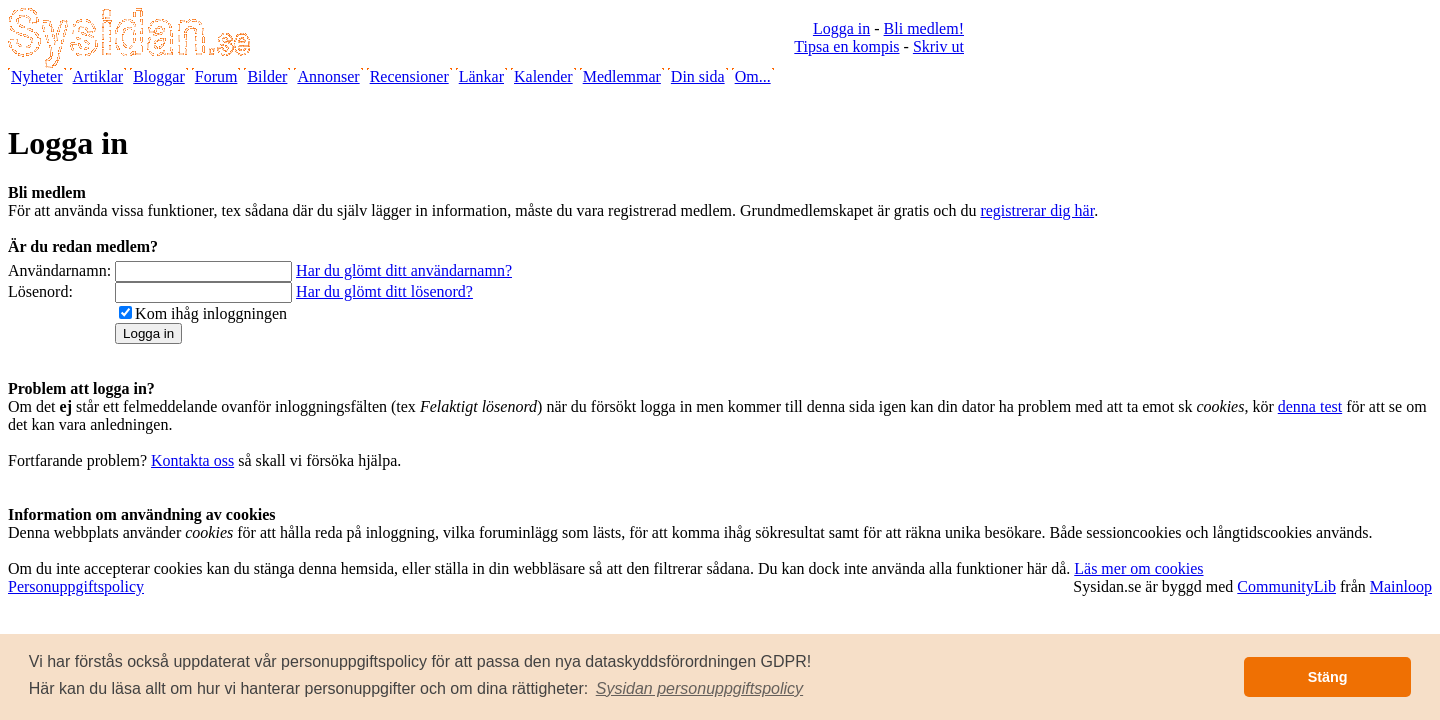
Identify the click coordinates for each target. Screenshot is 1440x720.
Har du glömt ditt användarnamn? (404, 270)
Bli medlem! (924, 28)
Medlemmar (622, 76)
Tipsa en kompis (846, 46)
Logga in (841, 28)
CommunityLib (1286, 586)
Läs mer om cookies (1138, 568)
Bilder (267, 76)
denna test (1310, 406)
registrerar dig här (1037, 210)
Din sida (698, 76)
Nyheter (37, 76)
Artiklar (98, 76)
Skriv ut (938, 46)
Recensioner (409, 76)
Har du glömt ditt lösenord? (384, 291)
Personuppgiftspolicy (76, 586)
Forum (216, 76)
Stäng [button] (1328, 677)
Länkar (481, 76)
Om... (753, 76)
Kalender (543, 76)
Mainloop (1401, 586)
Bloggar (159, 76)
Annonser (328, 76)
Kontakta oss (192, 460)
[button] (700, 689)
